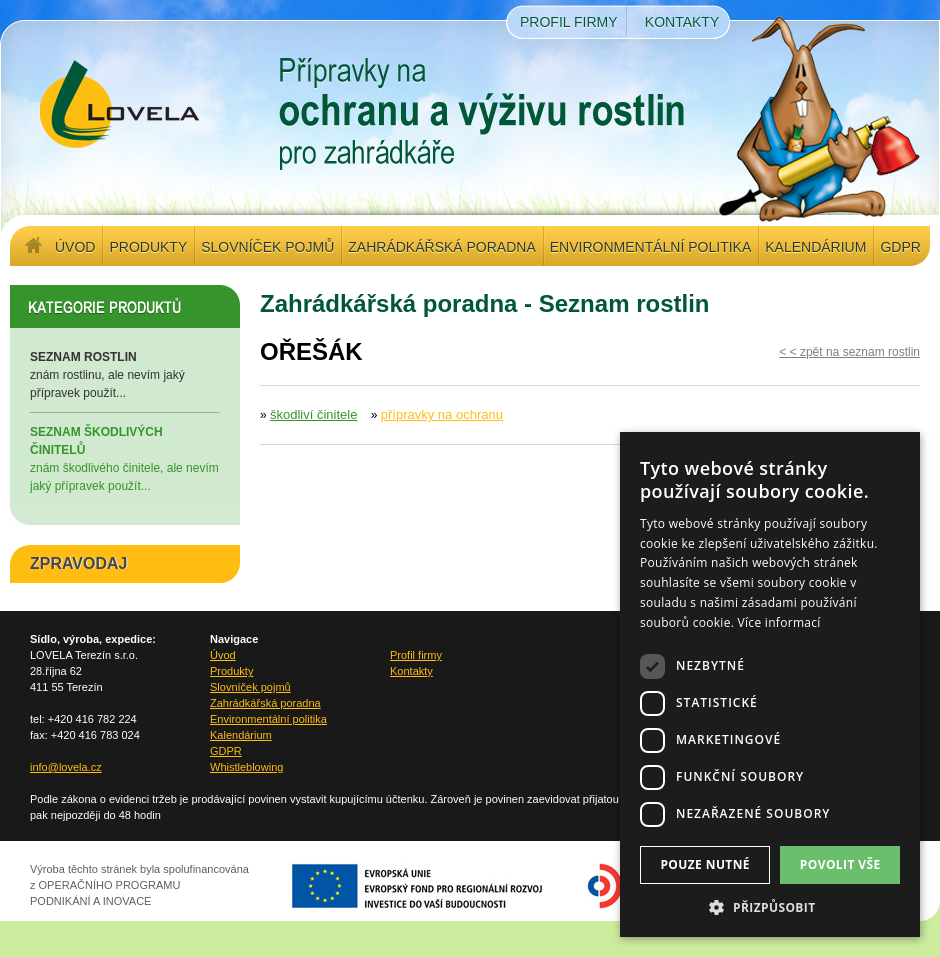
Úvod (75, 247)
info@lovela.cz (66, 767)
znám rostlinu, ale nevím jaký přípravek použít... (125, 374)
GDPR (900, 247)
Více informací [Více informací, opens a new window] (779, 622)
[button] (770, 907)
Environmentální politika (650, 247)
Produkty (148, 247)
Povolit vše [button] (840, 864)
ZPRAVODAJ (79, 563)
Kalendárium (815, 247)
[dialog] (770, 684)
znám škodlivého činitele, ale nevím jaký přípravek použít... (125, 458)
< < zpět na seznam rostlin (849, 352)
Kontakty (682, 22)
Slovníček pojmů (267, 247)
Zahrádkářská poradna (441, 247)
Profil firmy (569, 22)
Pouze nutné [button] (705, 864)
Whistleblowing (246, 767)
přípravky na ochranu (442, 414)
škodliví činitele (313, 414)
